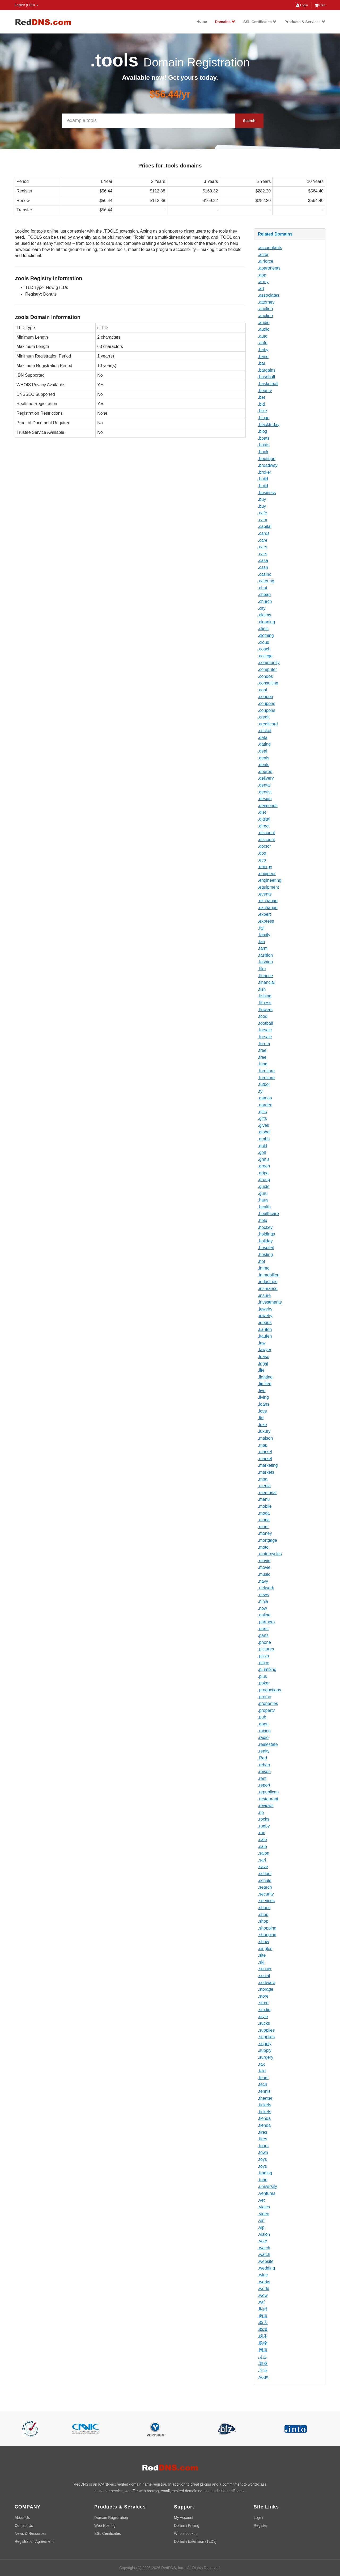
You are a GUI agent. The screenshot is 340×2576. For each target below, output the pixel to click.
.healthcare (268, 1213)
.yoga (263, 2377)
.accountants (270, 247)
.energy (265, 866)
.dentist (265, 792)
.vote (262, 2241)
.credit (264, 717)
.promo (264, 1697)
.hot (261, 1261)
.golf (262, 1152)
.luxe (262, 1424)
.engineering (269, 880)
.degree (265, 771)
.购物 (262, 2343)
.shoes (264, 1907)
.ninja (263, 1601)
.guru (262, 1193)
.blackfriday (268, 424)
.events (265, 894)
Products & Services (304, 22)
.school (264, 1873)
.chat (262, 588)
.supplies (266, 2030)
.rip (261, 1812)
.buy (262, 499)
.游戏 (262, 2363)
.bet (261, 397)
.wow (262, 2295)
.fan (261, 941)
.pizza (263, 1656)
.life (261, 1370)
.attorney (266, 302)
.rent (262, 1778)
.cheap (264, 594)
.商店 (262, 2316)
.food (262, 1016)
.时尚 (262, 2309)
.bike (262, 411)
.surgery (265, 2057)
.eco (262, 860)
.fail (261, 928)
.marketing (268, 1465)
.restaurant (268, 1799)
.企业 (262, 2370)
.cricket (264, 730)
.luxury (264, 1431)
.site (262, 1955)
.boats (264, 438)
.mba (262, 1479)
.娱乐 (262, 2336)
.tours (263, 2146)
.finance (265, 975)
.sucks (264, 2023)
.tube (262, 2180)
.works (264, 2282)
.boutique (266, 458)
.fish (262, 989)
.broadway (268, 465)
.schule (264, 1880)
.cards (264, 533)
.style (263, 2016)
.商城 (262, 2329)
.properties (268, 1703)
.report (264, 1785)
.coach (264, 649)
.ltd (261, 1417)
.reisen (264, 1771)
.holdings (266, 1234)
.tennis (264, 2091)
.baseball (266, 377)
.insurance (268, 1288)
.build (263, 479)
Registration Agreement (34, 2541)
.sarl (262, 1860)
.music (264, 1574)
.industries (267, 1281)
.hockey (265, 1227)
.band (263, 356)
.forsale (265, 1030)
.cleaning (266, 622)
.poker (264, 1683)
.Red (262, 1758)
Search (249, 121)
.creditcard (268, 724)
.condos (265, 676)
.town (263, 2152)
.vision (264, 2234)
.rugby (264, 1826)
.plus (262, 1676)
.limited (264, 1383)
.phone (264, 1642)
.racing (264, 1731)
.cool (262, 690)
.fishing (264, 996)
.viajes (264, 2207)
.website (266, 2261)
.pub (262, 1717)
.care (262, 540)
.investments (270, 1302)
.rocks (263, 1819)
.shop (263, 1914)
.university (267, 2186)
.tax (261, 2064)
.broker (264, 472)
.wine (263, 2275)
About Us (22, 2517)
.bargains (266, 370)
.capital (264, 526)
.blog (262, 431)
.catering (266, 581)
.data (262, 737)
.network (266, 1588)
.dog (262, 853)
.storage (265, 1989)
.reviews (266, 1805)
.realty (264, 1751)
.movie (264, 1560)
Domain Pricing (186, 2525)
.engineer (267, 873)
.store (263, 1996)
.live (261, 1390)
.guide (264, 1186)
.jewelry (265, 1309)
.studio (264, 2009)
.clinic (263, 628)
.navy (263, 1581)
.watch (264, 2248)
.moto (263, 1547)
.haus (263, 1200)
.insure (264, 1295)
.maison (265, 1438)
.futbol (264, 1084)
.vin (261, 2220)
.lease (263, 1356)
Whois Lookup (186, 2533)
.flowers (265, 1009)
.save (263, 1866)
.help (262, 1220)
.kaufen (265, 1329)
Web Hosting (105, 2525)
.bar (261, 363)
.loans (263, 1404)
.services (266, 1900)
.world (263, 2288)
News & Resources (30, 2533)
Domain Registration (111, 2517)
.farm (262, 948)
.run (261, 1832)
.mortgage (267, 1540)
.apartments (269, 268)
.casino (264, 574)
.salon (263, 1853)
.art (261, 288)
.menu (264, 1499)
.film (262, 968)
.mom (263, 1526)
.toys (262, 2159)
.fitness (264, 1003)
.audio (264, 322)
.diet (262, 812)
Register (260, 2525)
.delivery (266, 778)
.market (265, 1451)
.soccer (265, 1968)
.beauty (265, 390)
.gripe (263, 1173)
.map (262, 1445)
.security (266, 1894)
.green (264, 1166)
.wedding (266, 2268)
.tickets (264, 2105)
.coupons (266, 703)
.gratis (264, 1159)
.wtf (261, 2302)
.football (265, 1023)
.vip (261, 2227)
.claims (264, 615)
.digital (264, 819)
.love (262, 1411)
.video (263, 2214)
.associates (268, 295)
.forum (264, 1043)
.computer (267, 669)
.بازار (262, 2356)
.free (262, 1050)
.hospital (266, 1247)
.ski (261, 1962)
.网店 (262, 2350)
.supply (264, 2043)
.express (266, 921)
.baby (263, 349)
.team (263, 2077)
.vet (261, 2200)
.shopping (267, 1928)
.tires (262, 2132)
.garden (265, 1105)
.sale (262, 1839)
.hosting (265, 1254)
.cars (262, 547)
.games (265, 1098)
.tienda (264, 2118)
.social (264, 1975)
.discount (266, 832)
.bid (261, 404)
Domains (225, 22)
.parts (263, 1629)
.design (265, 798)
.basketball (268, 383)
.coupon (265, 696)
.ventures (266, 2193)
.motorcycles (270, 1554)
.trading (265, 2173)
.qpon (263, 1724)
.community (269, 662)
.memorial (267, 1492)
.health (264, 1207)
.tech (262, 2084)
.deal (262, 751)
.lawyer (264, 1349)
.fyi (260, 1091)
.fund (262, 1064)
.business (267, 492)
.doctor (264, 846)
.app (262, 275)
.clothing (266, 635)
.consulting (268, 683)
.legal (263, 1363)
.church (265, 601)
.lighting (265, 1377)
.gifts (262, 1112)
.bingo (264, 417)
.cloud (263, 642)
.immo (264, 1268)
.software (266, 1982)
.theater (265, 2098)
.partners (266, 1622)
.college (265, 656)
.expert (264, 914)
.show (263, 1941)
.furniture (266, 1071)
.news (263, 1594)
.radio (263, 1737)
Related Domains (275, 234)
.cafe (262, 513)
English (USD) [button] (26, 5)
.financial (266, 982)
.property (266, 1710)
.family (264, 934)
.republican (268, 1792)
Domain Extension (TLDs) (195, 2541)
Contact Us (24, 2525)
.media (264, 1486)
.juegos (265, 1322)
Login (302, 5)
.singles (265, 1948)
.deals (263, 758)
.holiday (265, 1241)
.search (265, 1887)
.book (263, 451)
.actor (263, 254)
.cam (262, 520)
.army (263, 281)
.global (264, 1132)
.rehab (264, 1765)
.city (261, 608)
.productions (269, 1690)
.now (262, 1608)
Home (202, 21)
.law (261, 1343)
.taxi (262, 2071)
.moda (264, 1513)
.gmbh (264, 1139)
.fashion (265, 955)
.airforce (265, 261)
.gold (262, 1146)
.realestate (268, 1744)
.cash (263, 567)
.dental (264, 785)
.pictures (266, 1649)
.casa (263, 560)
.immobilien (268, 1275)
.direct (264, 826)
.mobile (265, 1506)
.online (264, 1615)
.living (263, 1397)
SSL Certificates (260, 22)
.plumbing (267, 1669)
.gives (263, 1125)
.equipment (268, 887)
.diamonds (268, 805)
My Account (183, 2517)
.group (264, 1179)
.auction (265, 308)
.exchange (268, 900)
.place (263, 1663)
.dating (264, 744)
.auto (262, 336)
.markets (266, 1472)
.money (265, 1533)
